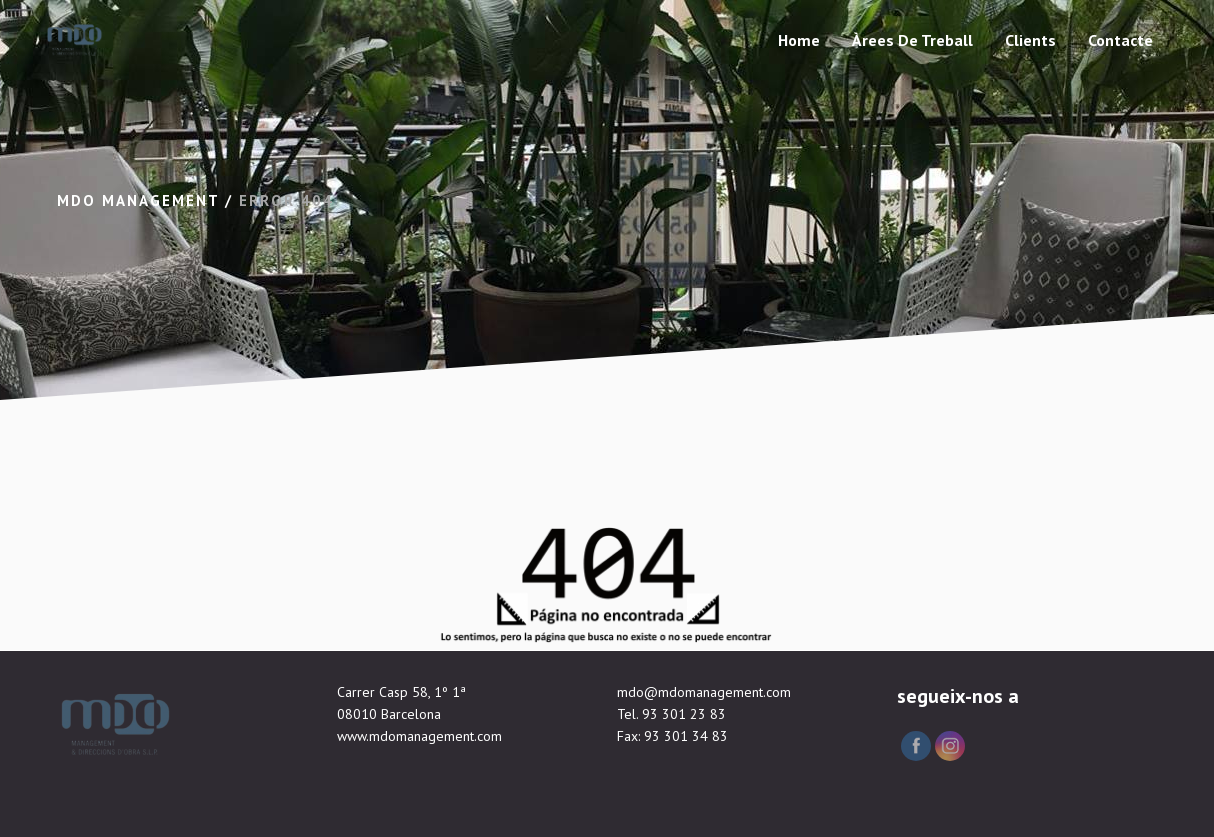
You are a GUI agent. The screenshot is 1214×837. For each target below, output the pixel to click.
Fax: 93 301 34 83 (672, 736)
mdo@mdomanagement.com (704, 692)
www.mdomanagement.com (419, 736)
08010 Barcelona (389, 714)
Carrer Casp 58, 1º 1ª (401, 692)
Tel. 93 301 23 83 (671, 714)
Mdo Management (138, 200)
